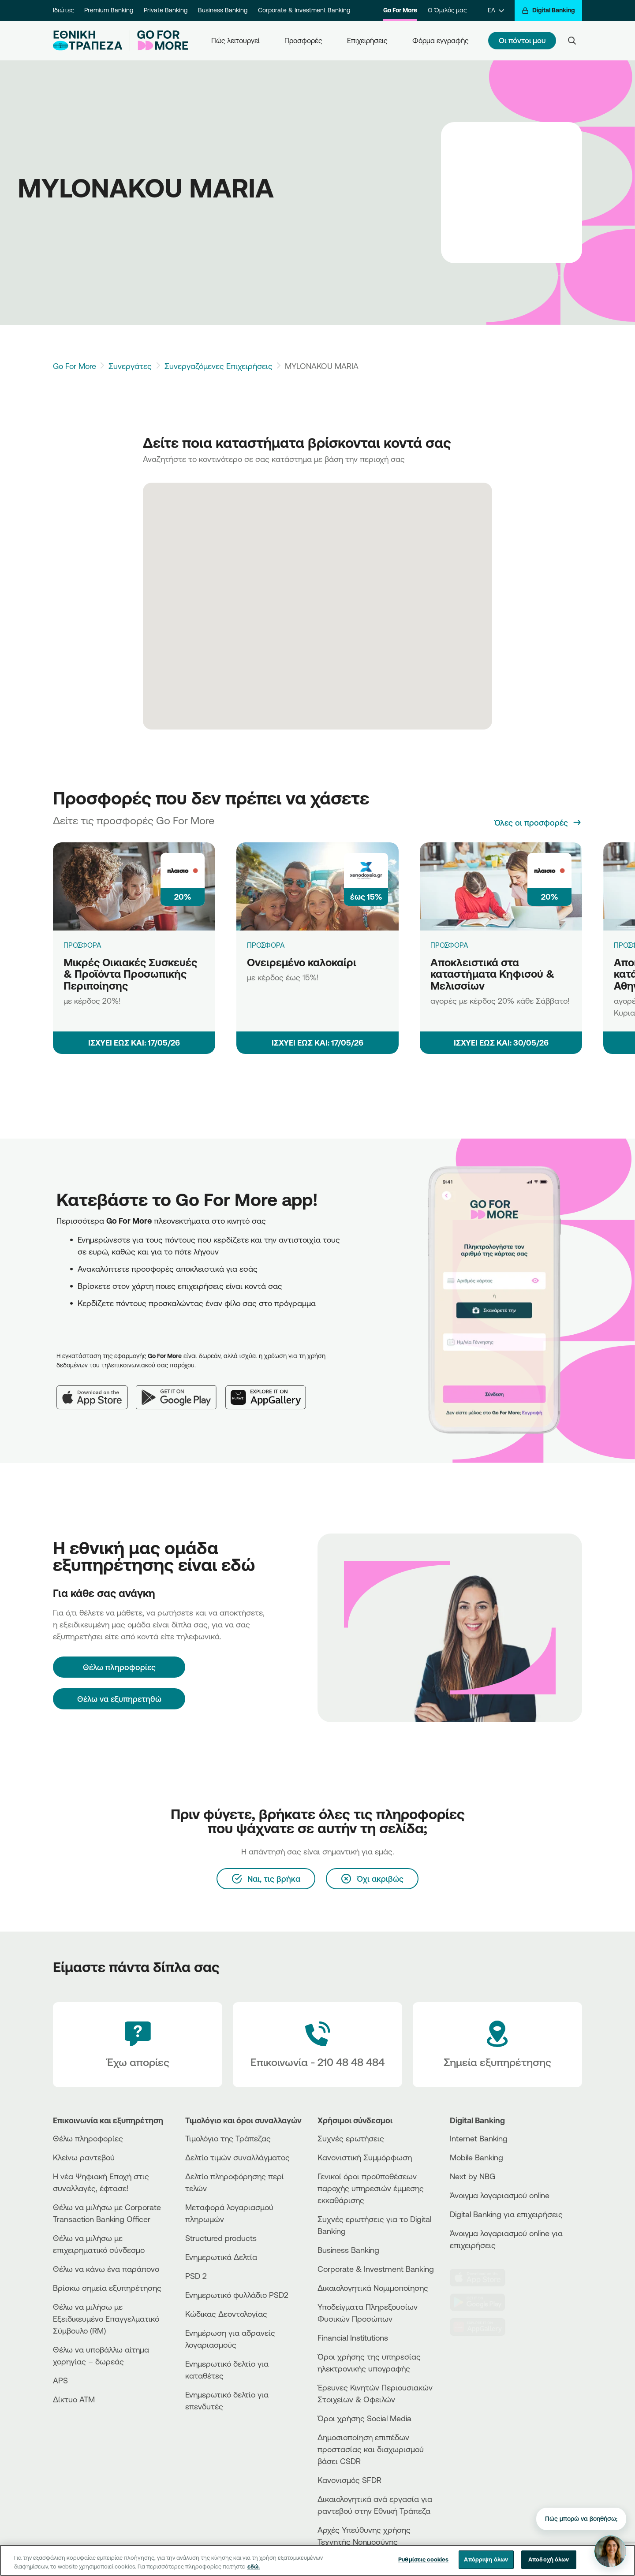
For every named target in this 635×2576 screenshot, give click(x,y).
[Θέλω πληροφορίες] (119, 1667)
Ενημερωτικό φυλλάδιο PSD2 (236, 2294)
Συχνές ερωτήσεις (351, 2138)
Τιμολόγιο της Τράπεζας (228, 2138)
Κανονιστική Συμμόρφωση (365, 2157)
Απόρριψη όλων (486, 2560)
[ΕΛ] (496, 10)
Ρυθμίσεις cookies (423, 2560)
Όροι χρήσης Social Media (364, 2418)
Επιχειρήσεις (367, 41)
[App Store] (96, 1390)
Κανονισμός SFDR (349, 2479)
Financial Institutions (353, 2337)
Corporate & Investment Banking (304, 10)
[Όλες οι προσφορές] (538, 822)
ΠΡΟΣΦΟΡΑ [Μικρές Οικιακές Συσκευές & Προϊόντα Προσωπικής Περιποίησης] (82, 945)
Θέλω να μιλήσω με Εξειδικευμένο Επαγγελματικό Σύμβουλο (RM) (106, 2318)
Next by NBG (472, 2176)
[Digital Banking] (548, 10)
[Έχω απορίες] (137, 2045)
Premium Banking (108, 10)
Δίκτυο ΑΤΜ (74, 2399)
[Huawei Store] (483, 2327)
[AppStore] (483, 2277)
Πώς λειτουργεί (235, 41)
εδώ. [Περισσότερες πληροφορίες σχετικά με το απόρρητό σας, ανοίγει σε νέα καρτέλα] (253, 2567)
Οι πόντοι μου (522, 40)
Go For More (400, 10)
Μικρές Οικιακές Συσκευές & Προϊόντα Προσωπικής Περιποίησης (130, 974)
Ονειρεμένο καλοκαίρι (301, 962)
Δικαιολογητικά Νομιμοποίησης (373, 2287)
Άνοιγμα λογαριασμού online (499, 2195)
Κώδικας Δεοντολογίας (226, 2313)
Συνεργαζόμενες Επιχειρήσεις (218, 365)
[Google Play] (180, 1390)
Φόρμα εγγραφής (440, 41)
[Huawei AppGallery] (270, 1390)
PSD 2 (196, 2275)
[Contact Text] (317, 2045)
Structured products (221, 2238)
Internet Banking (479, 2138)
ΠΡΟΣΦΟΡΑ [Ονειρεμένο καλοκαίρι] (266, 945)
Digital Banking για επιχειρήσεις (506, 2214)
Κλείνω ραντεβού (84, 2157)
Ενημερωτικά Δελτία (221, 2256)
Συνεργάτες (130, 365)
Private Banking (165, 10)
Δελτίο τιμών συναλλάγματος (237, 2157)
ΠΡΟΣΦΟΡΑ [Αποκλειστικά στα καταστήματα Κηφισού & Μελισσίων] (449, 945)
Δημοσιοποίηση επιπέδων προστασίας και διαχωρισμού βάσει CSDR (371, 2449)
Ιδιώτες (63, 10)
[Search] (572, 40)
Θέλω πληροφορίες (88, 2138)
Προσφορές (303, 41)
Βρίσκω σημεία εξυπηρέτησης (107, 2287)
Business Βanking (348, 2249)
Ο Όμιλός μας (447, 10)
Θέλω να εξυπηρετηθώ (119, 1698)
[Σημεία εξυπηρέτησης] (497, 2045)
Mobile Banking (476, 2157)
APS (60, 2380)
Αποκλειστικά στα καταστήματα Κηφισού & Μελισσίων (492, 974)
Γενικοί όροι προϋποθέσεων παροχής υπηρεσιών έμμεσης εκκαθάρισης (371, 2188)
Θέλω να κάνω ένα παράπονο (106, 2268)
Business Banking (222, 10)
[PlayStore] (483, 2302)
